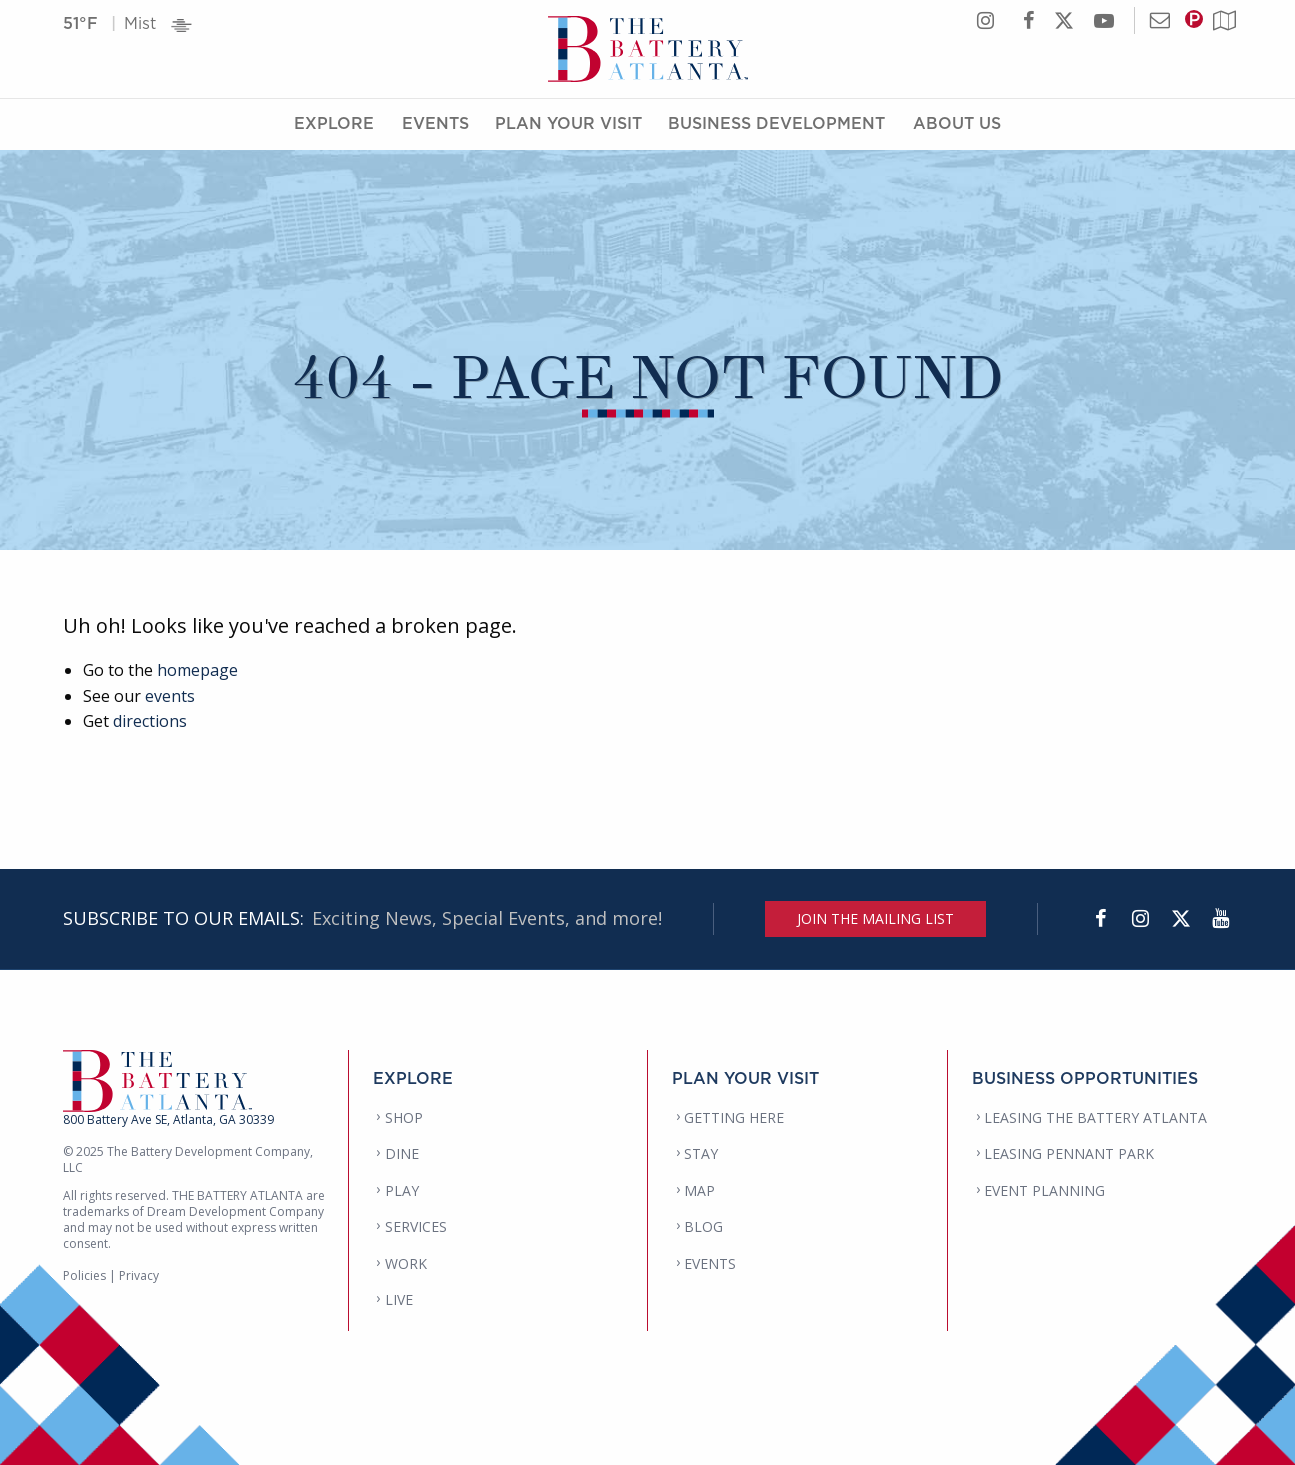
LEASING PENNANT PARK (1069, 1153)
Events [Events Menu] (435, 123)
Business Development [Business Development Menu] (776, 123)
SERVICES (416, 1226)
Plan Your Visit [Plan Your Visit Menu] (568, 123)
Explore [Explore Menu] (334, 123)
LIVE (399, 1299)
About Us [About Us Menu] (957, 123)
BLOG (703, 1226)
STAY (701, 1153)
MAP (699, 1190)
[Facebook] (1101, 919)
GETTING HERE (734, 1117)
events (170, 696)
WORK (406, 1263)
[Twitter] (1181, 919)
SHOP (404, 1117)
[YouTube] (1221, 919)
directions (150, 721)
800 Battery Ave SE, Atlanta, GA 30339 (168, 1119)
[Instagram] (1141, 919)
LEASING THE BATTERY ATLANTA (1095, 1117)
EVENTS (710, 1263)
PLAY (402, 1190)
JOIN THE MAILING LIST (875, 918)
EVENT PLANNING (1044, 1190)
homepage (197, 670)
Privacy (139, 1275)
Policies (84, 1275)
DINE (402, 1153)
